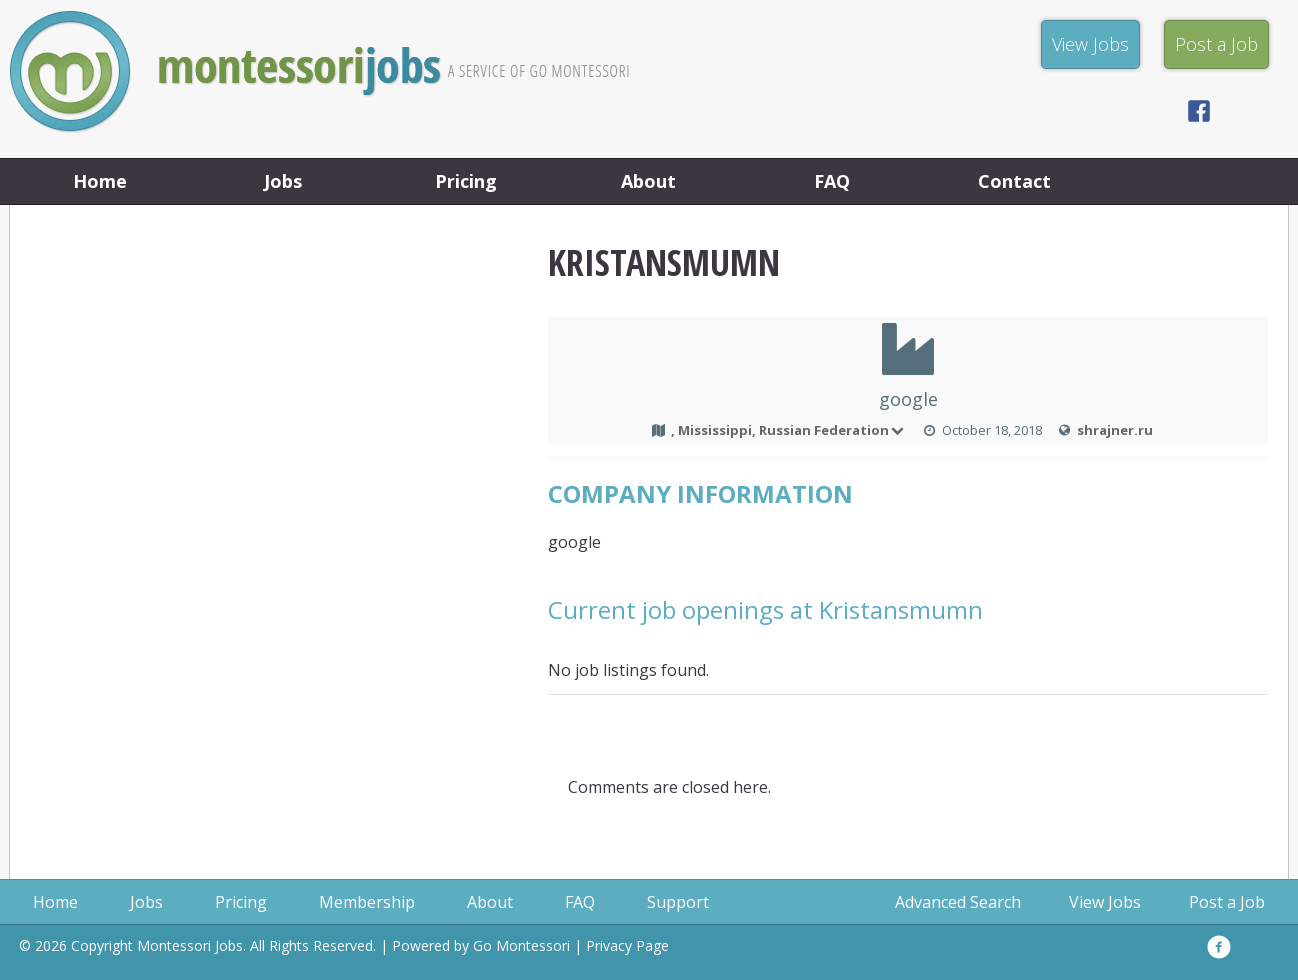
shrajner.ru (1115, 430)
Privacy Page (627, 945)
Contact (1014, 181)
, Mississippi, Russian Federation (789, 430)
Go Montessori (521, 945)
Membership (367, 902)
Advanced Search (958, 902)
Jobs (283, 181)
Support (678, 902)
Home (100, 181)
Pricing (466, 181)
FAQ (832, 181)
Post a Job (1227, 902)
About (648, 181)
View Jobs (1105, 902)
